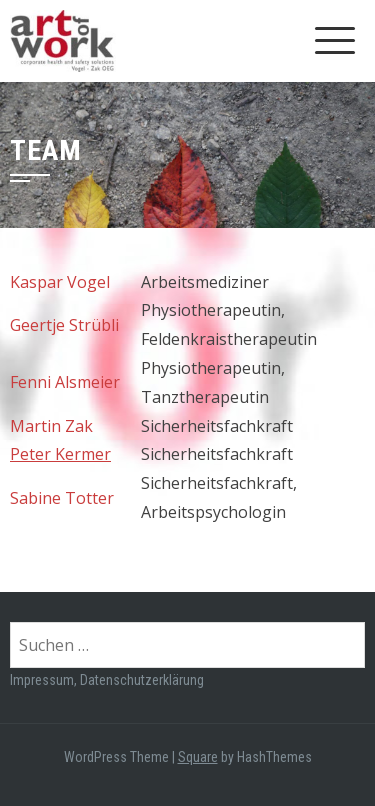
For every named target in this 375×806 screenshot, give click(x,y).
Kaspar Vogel (60, 282)
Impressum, (45, 680)
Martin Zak (51, 426)
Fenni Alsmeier (65, 382)
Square (198, 757)
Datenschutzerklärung (142, 680)
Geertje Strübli (64, 325)
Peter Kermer (60, 454)
